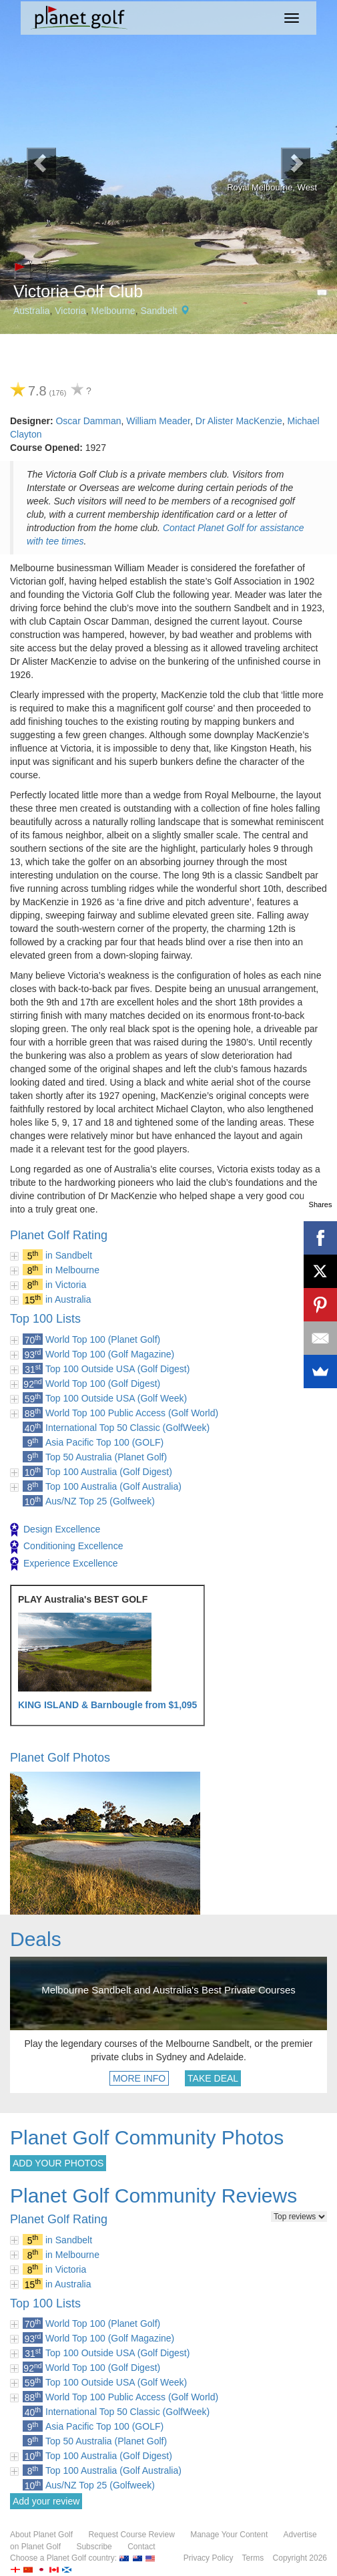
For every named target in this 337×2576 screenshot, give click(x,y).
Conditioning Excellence (66, 1547)
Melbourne (113, 310)
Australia (31, 310)
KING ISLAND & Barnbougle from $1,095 (107, 1705)
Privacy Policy (209, 2558)
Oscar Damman (88, 421)
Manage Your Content (229, 2534)
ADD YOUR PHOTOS (58, 2163)
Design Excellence (55, 1529)
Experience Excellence (64, 1564)
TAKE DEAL (213, 2078)
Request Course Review (131, 2534)
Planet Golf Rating (58, 1235)
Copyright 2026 (300, 2558)
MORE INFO (139, 2078)
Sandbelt (158, 310)
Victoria (70, 310)
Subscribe (93, 2546)
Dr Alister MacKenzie (239, 421)
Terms (253, 2558)
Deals (35, 1939)
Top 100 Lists (45, 1318)
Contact (141, 2546)
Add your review (46, 2501)
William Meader (158, 421)
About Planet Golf (41, 2534)
